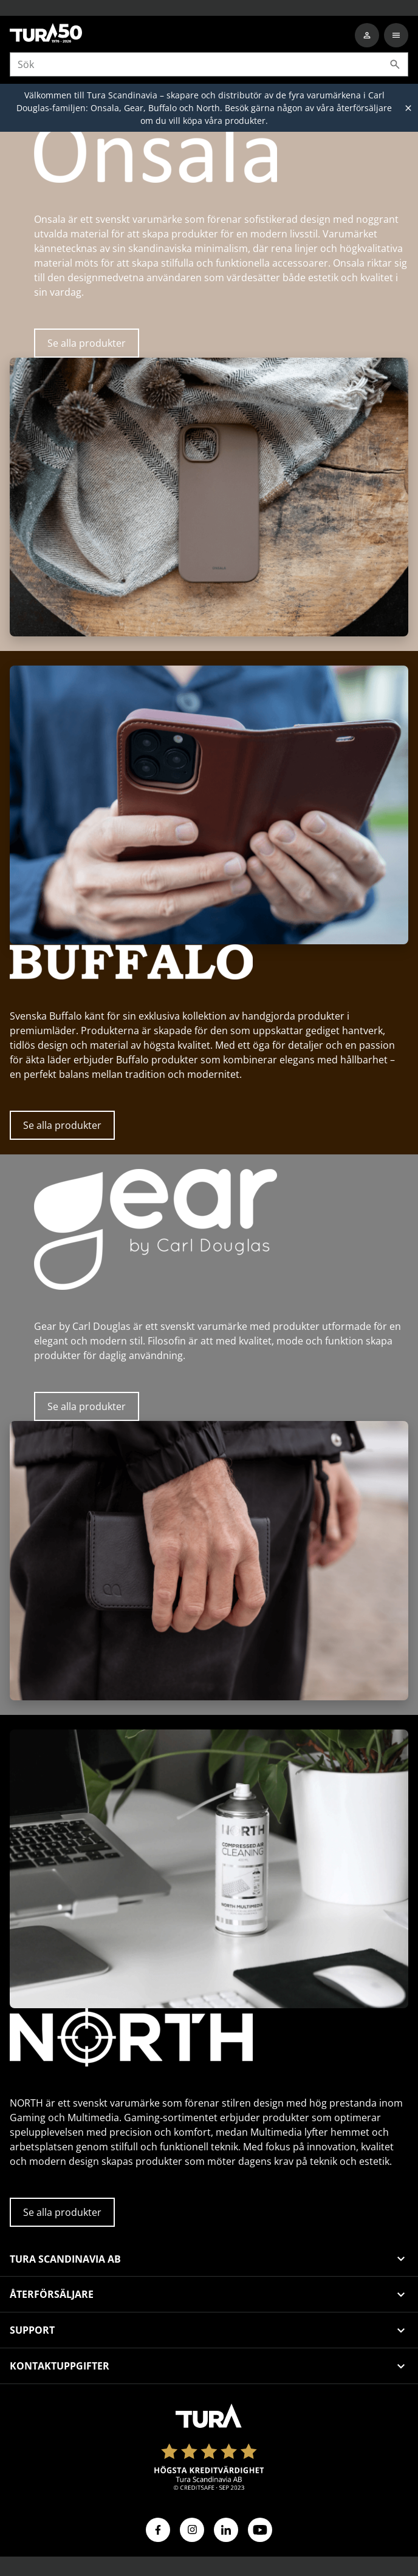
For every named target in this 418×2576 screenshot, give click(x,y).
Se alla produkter (86, 343)
